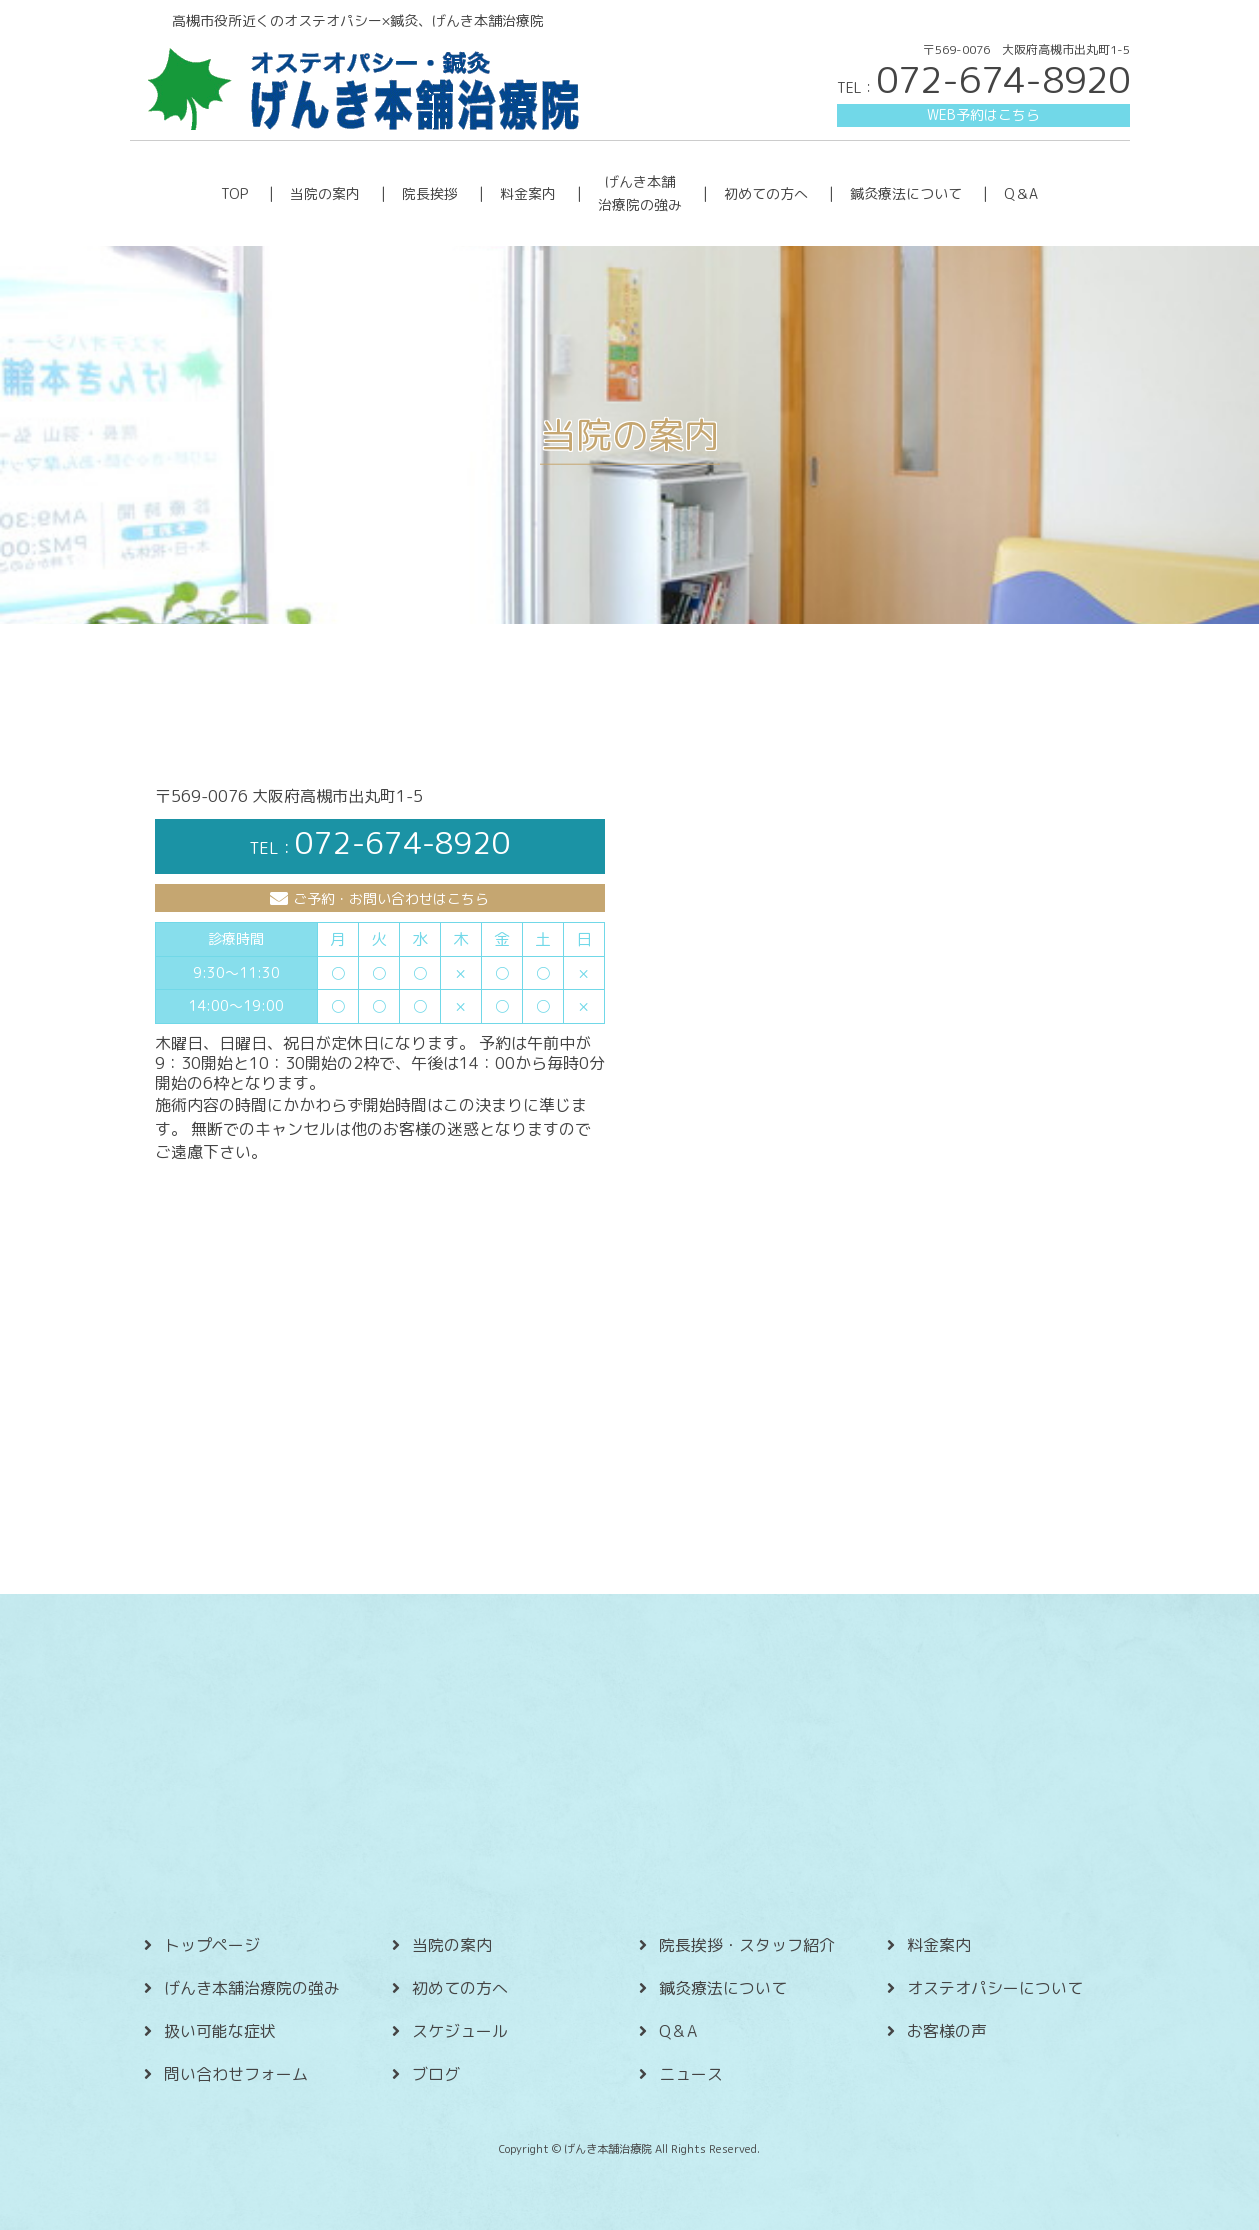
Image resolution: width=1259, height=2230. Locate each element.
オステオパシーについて (995, 1988)
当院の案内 (325, 193)
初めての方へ (766, 193)
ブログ (436, 2074)
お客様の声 (947, 2031)
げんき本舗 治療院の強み (640, 192)
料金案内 (528, 193)
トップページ (212, 1945)
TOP (234, 193)
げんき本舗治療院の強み (252, 1988)
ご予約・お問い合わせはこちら (391, 898)
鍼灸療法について (906, 193)
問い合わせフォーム (236, 2074)
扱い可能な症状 (220, 2031)
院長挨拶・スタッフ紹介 (747, 1945)
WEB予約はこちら (983, 114)
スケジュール (460, 2031)
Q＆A (1021, 193)
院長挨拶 (430, 193)
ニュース (691, 2074)
